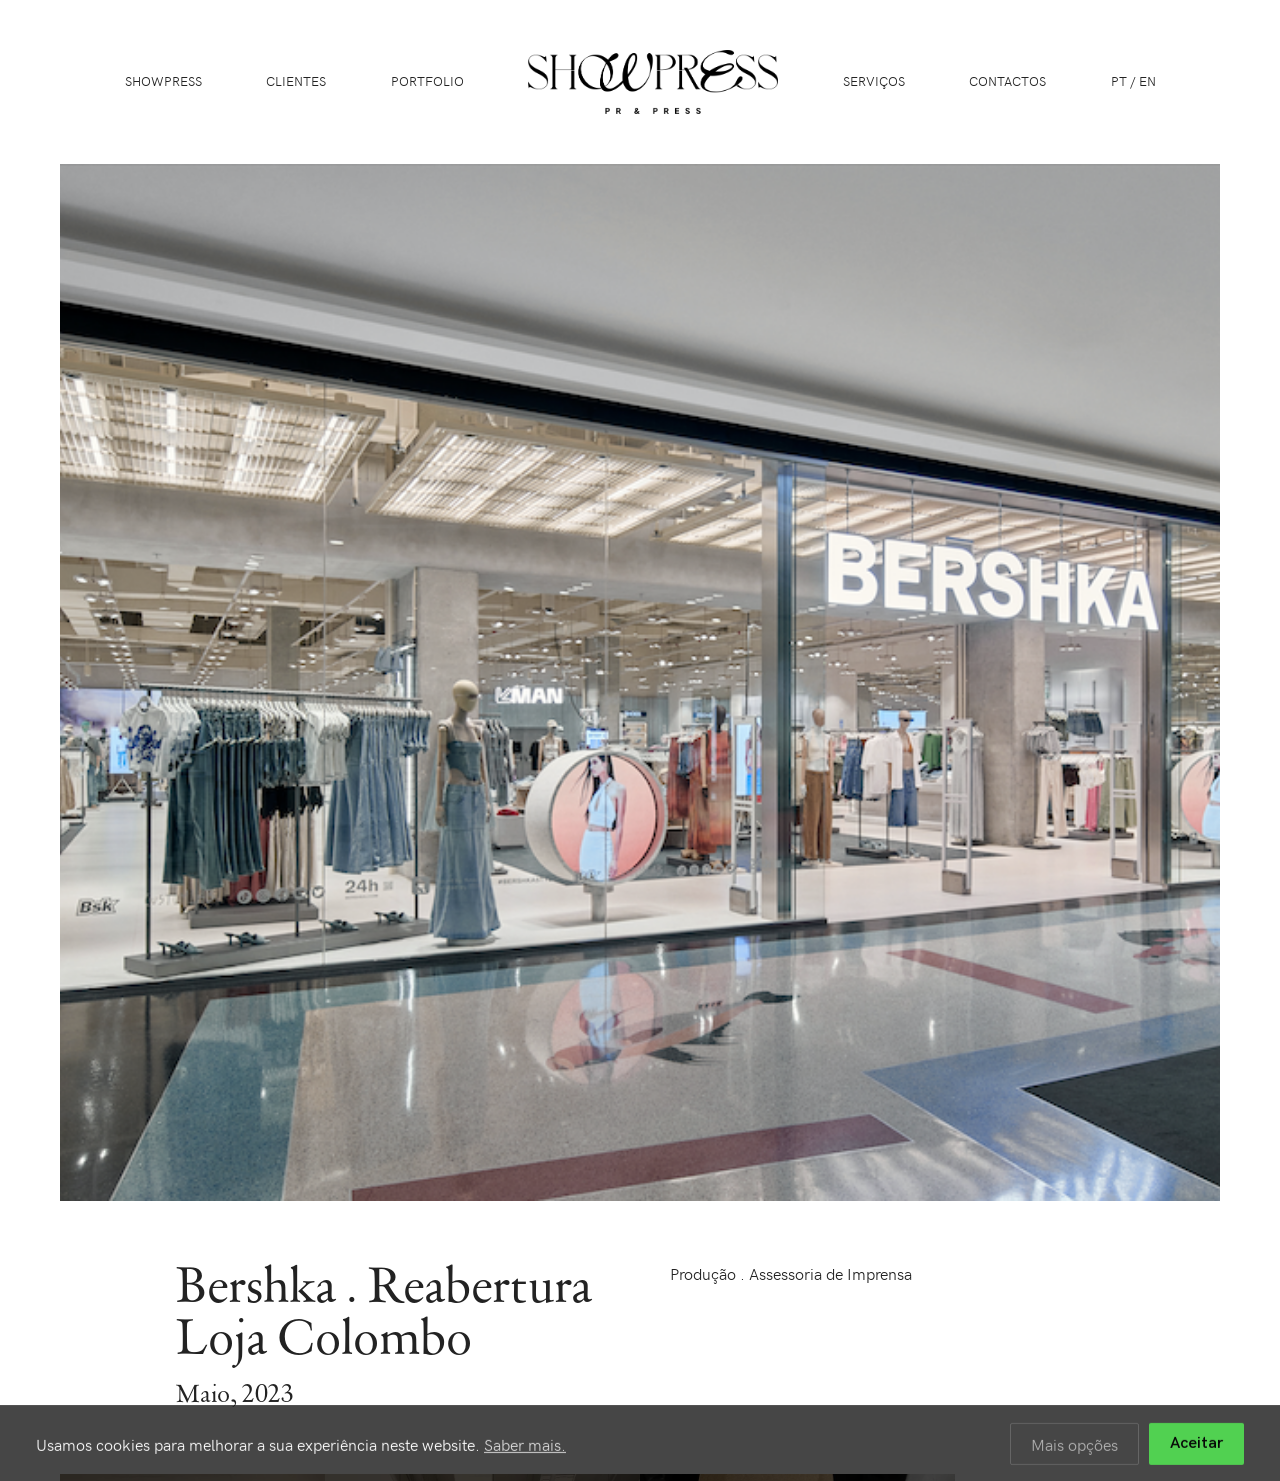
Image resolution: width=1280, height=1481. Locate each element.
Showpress (163, 81)
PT (1119, 81)
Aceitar (1196, 1446)
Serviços (874, 81)
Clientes (296, 81)
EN (1147, 81)
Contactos (1007, 81)
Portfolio (427, 81)
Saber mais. (525, 1447)
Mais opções (1074, 1447)
